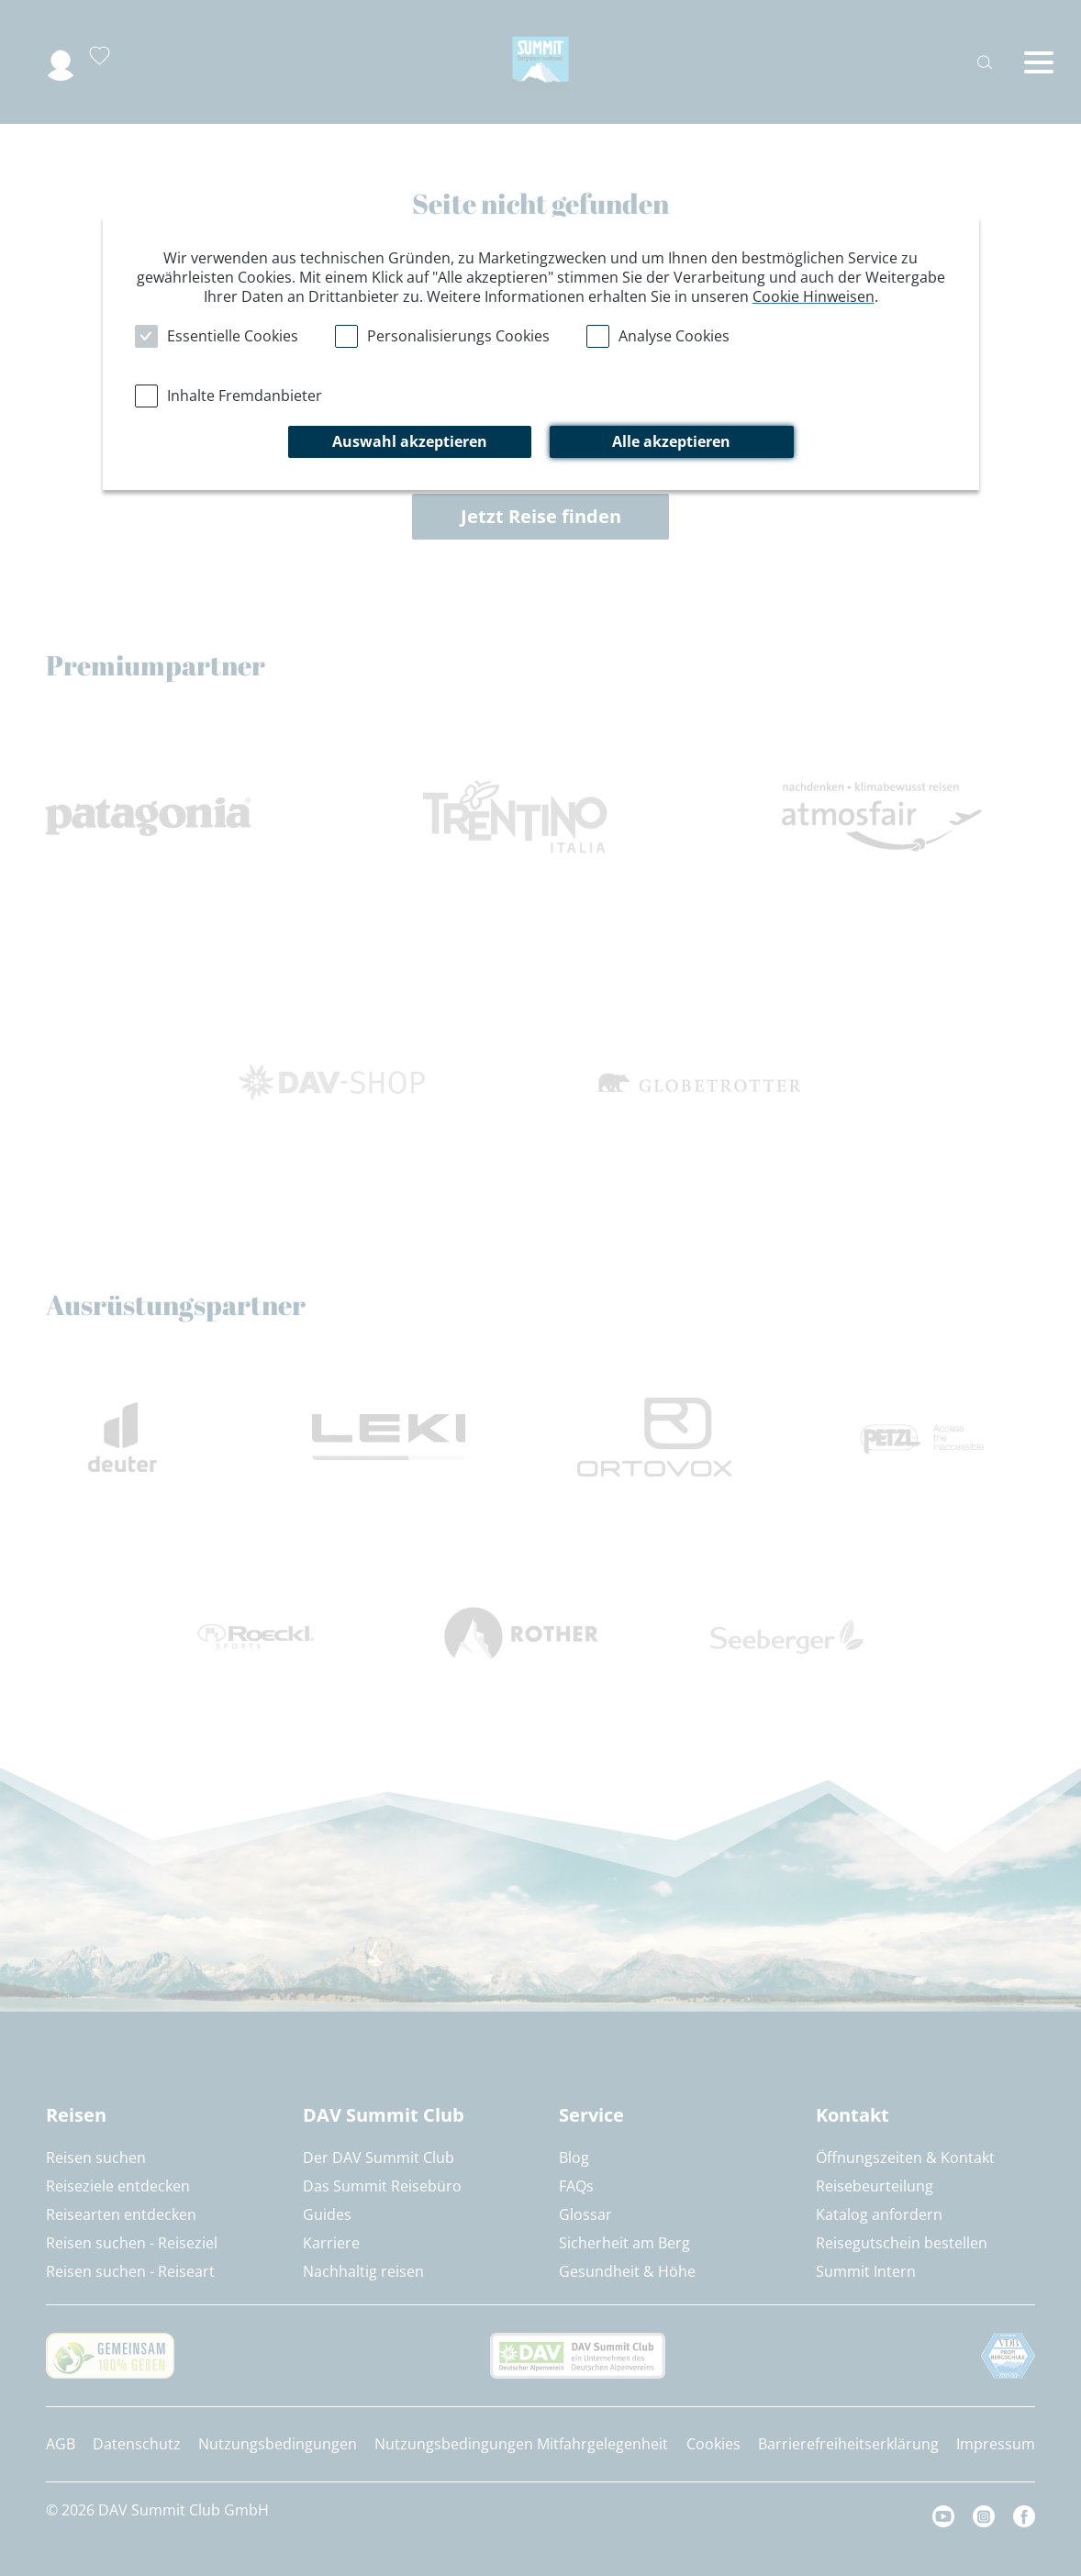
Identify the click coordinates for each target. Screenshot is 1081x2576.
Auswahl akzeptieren (409, 441)
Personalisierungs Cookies (458, 336)
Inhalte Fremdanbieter (244, 395)
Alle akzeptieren (671, 441)
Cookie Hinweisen (813, 296)
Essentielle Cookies (232, 336)
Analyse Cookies (674, 336)
